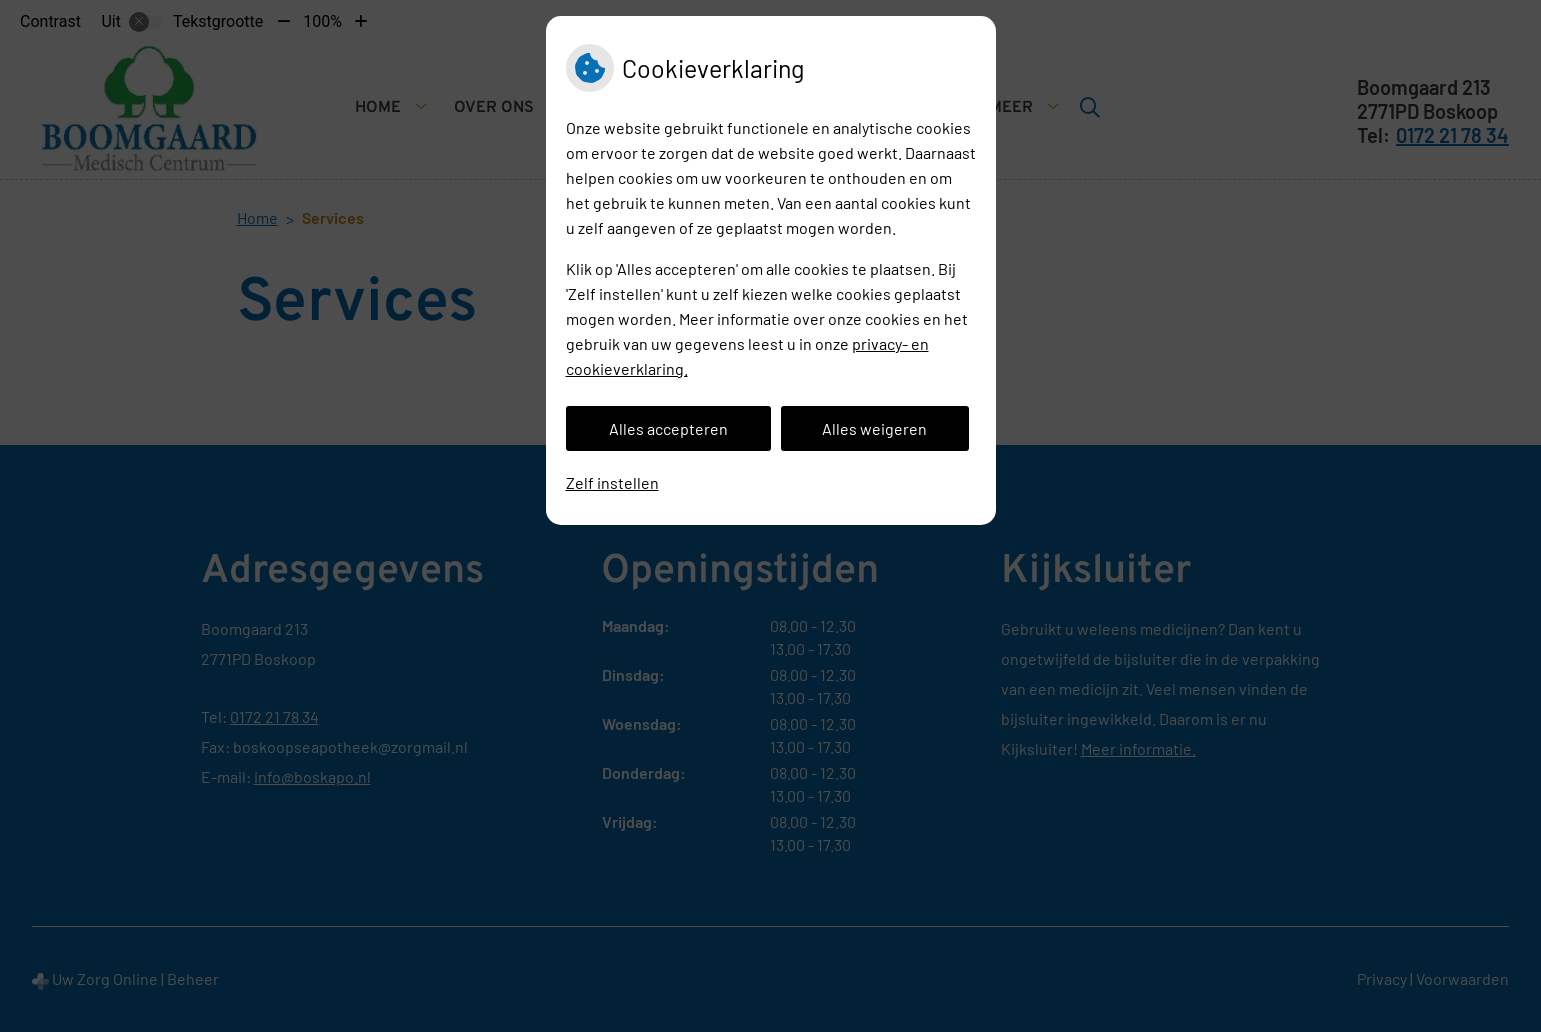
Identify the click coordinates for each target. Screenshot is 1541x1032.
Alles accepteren (668, 428)
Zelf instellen (612, 482)
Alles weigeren (874, 428)
